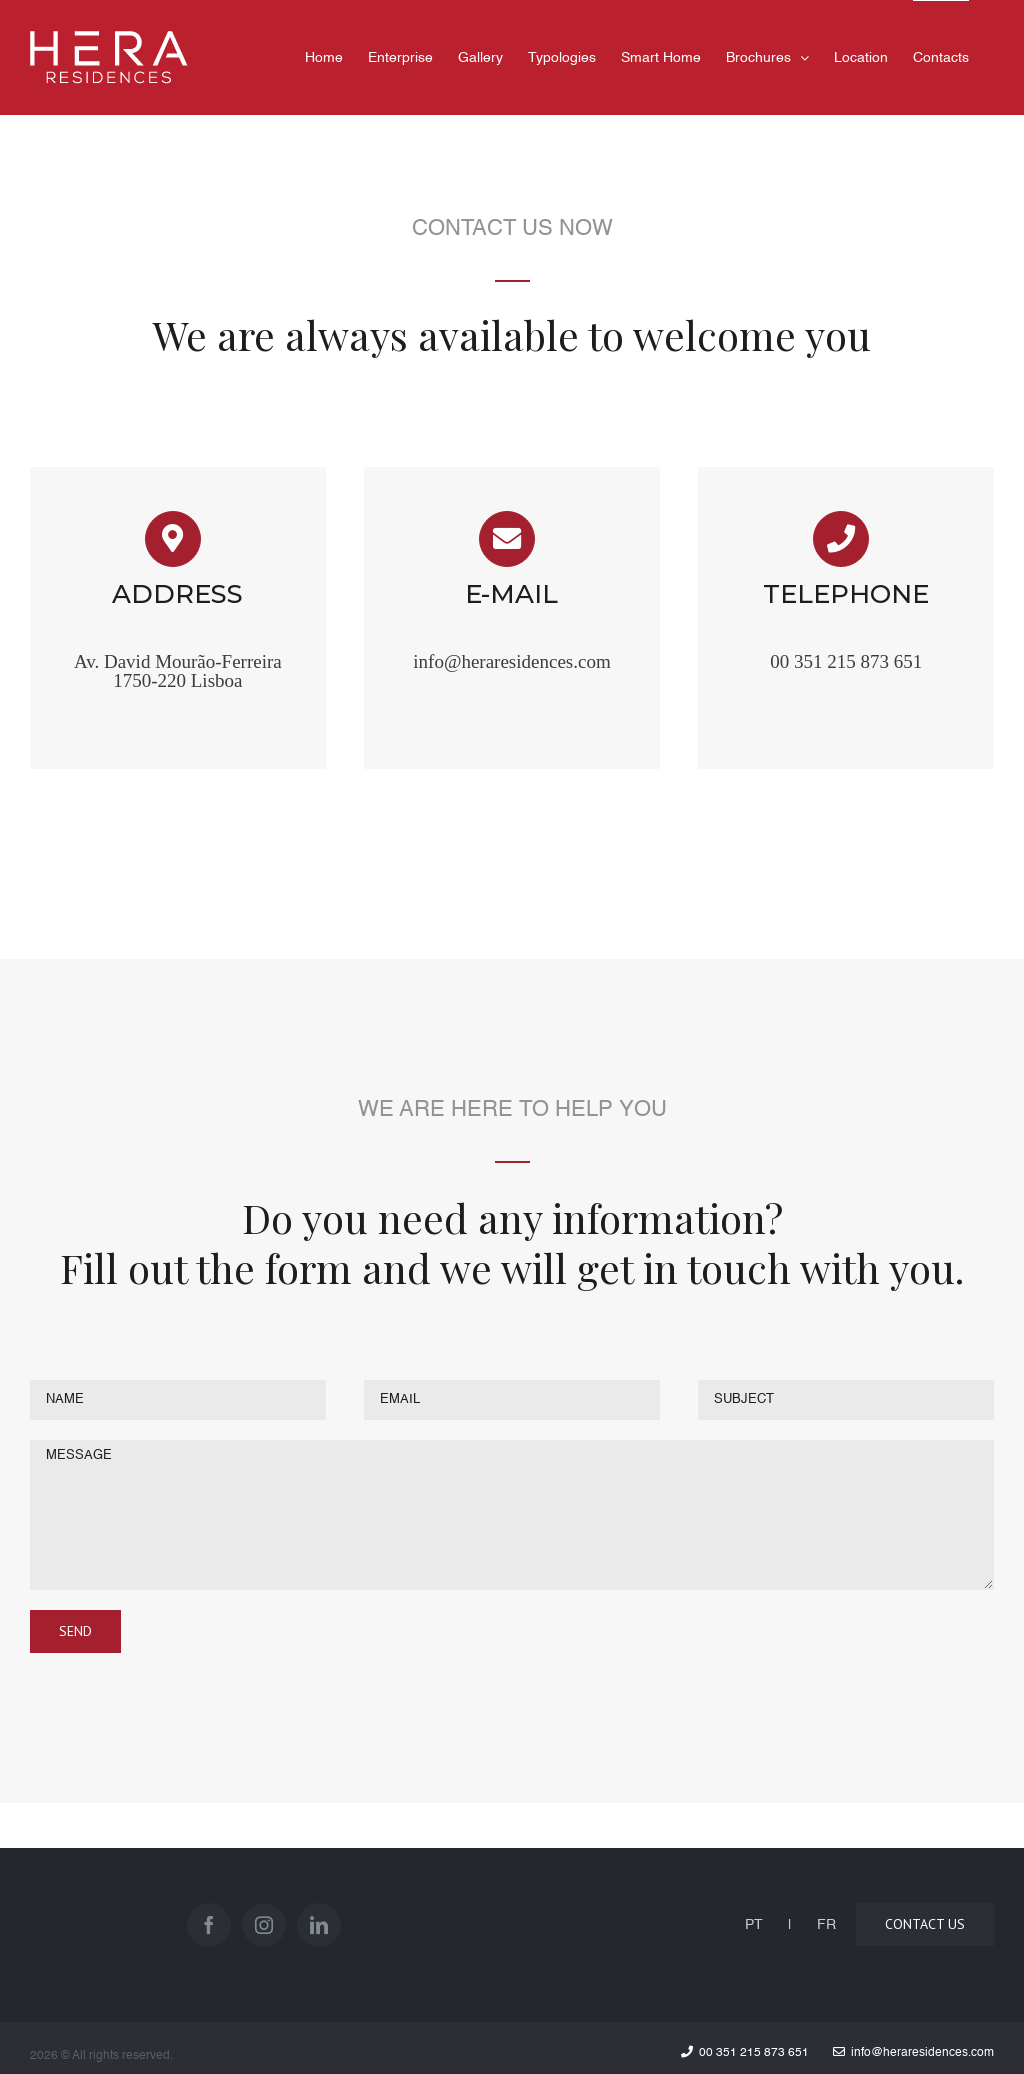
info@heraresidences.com (511, 661)
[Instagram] (264, 1925)
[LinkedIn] (319, 1925)
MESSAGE (512, 1515)
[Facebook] (209, 1925)
